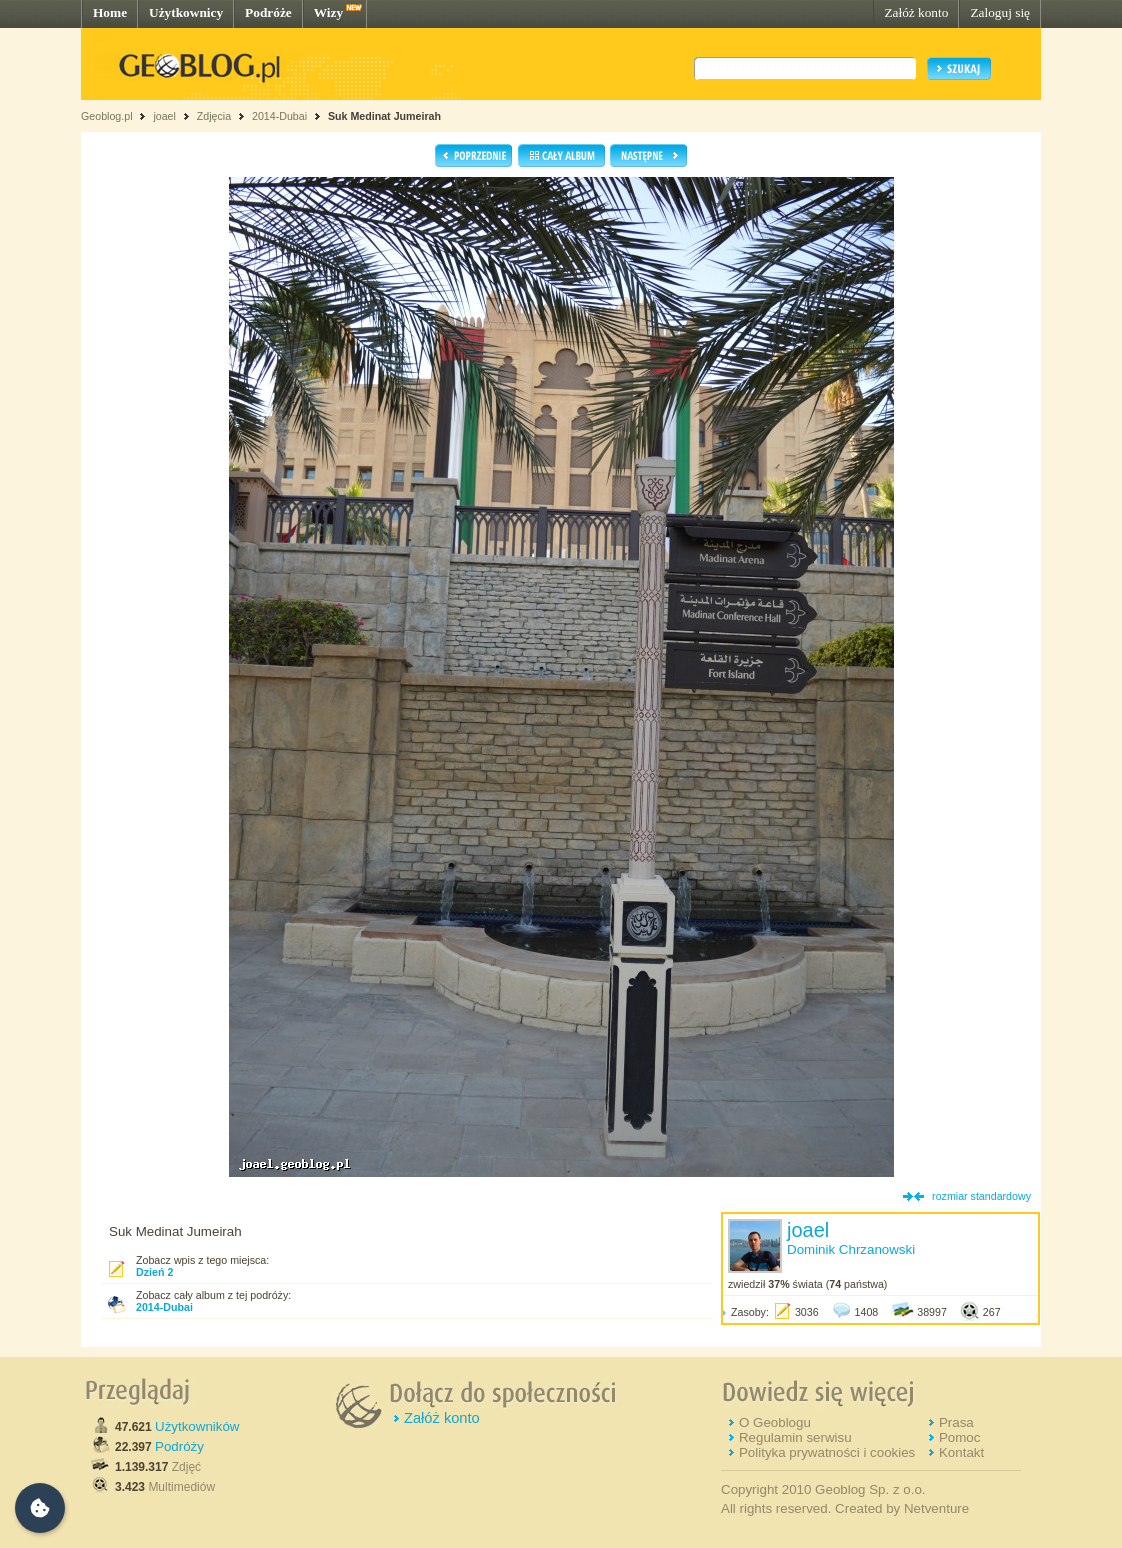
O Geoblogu (775, 1422)
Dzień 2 (154, 1272)
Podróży (179, 1446)
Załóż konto (916, 12)
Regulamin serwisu (795, 1437)
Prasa (956, 1422)
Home (110, 12)
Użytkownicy (186, 12)
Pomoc (959, 1437)
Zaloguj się (1000, 12)
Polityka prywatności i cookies (827, 1452)
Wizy (328, 12)
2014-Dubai (279, 116)
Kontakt (961, 1452)
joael (164, 116)
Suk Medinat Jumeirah (384, 116)
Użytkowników (197, 1426)
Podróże (268, 12)
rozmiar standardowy (981, 1196)
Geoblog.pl (107, 116)
